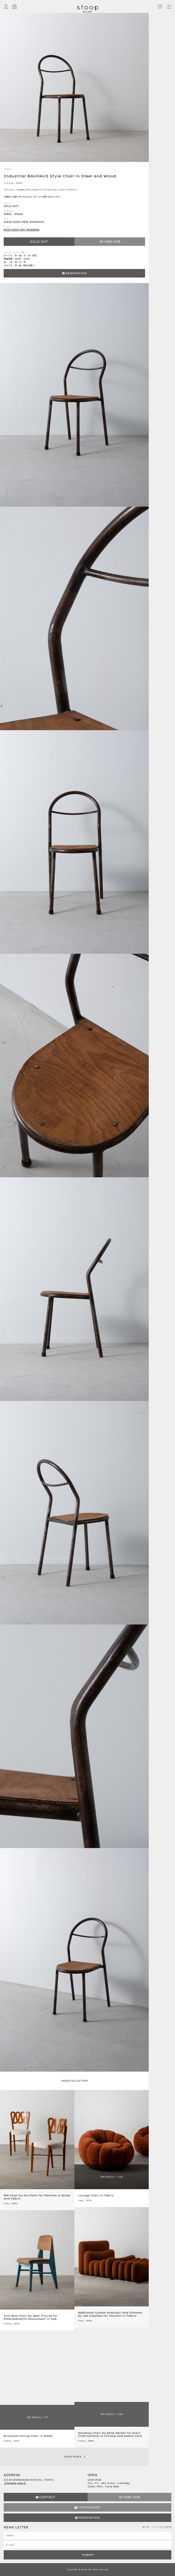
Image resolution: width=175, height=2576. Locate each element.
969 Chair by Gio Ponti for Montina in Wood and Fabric (37, 2197)
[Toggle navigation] (169, 7)
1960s (19, 183)
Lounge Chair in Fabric (96, 2195)
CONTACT (47, 2497)
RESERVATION (76, 273)
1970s (89, 2200)
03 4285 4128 (109, 241)
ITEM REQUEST (89, 2507)
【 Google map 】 (15, 2483)
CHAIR (7, 169)
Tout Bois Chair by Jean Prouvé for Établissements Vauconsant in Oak (31, 2317)
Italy (6, 2203)
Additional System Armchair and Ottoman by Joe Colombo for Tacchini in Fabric (110, 2314)
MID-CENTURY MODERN (21, 229)
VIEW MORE (73, 2456)
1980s (91, 2441)
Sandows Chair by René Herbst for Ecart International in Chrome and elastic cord (110, 2434)
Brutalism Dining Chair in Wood (28, 2436)
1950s (16, 2323)
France (8, 183)
